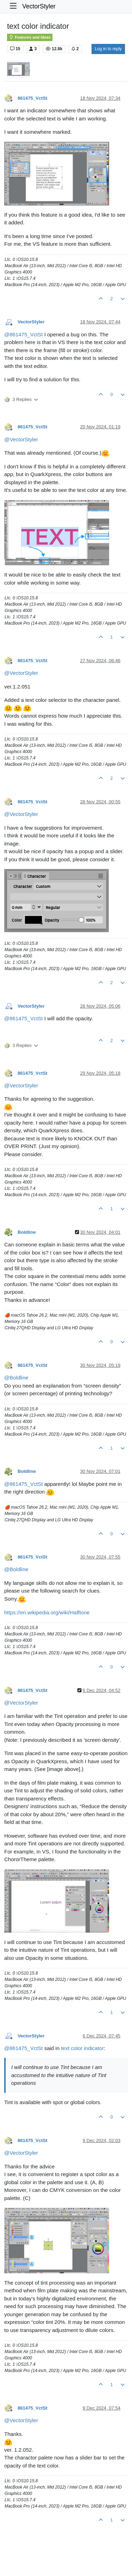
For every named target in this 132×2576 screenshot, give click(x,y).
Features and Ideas (30, 37)
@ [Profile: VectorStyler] (21, 439)
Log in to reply (108, 48)
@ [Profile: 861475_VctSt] (23, 334)
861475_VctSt (33, 98)
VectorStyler (38, 6)
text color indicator (82, 2048)
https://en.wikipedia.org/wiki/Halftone (47, 1612)
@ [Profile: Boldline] (16, 1378)
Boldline (27, 1232)
